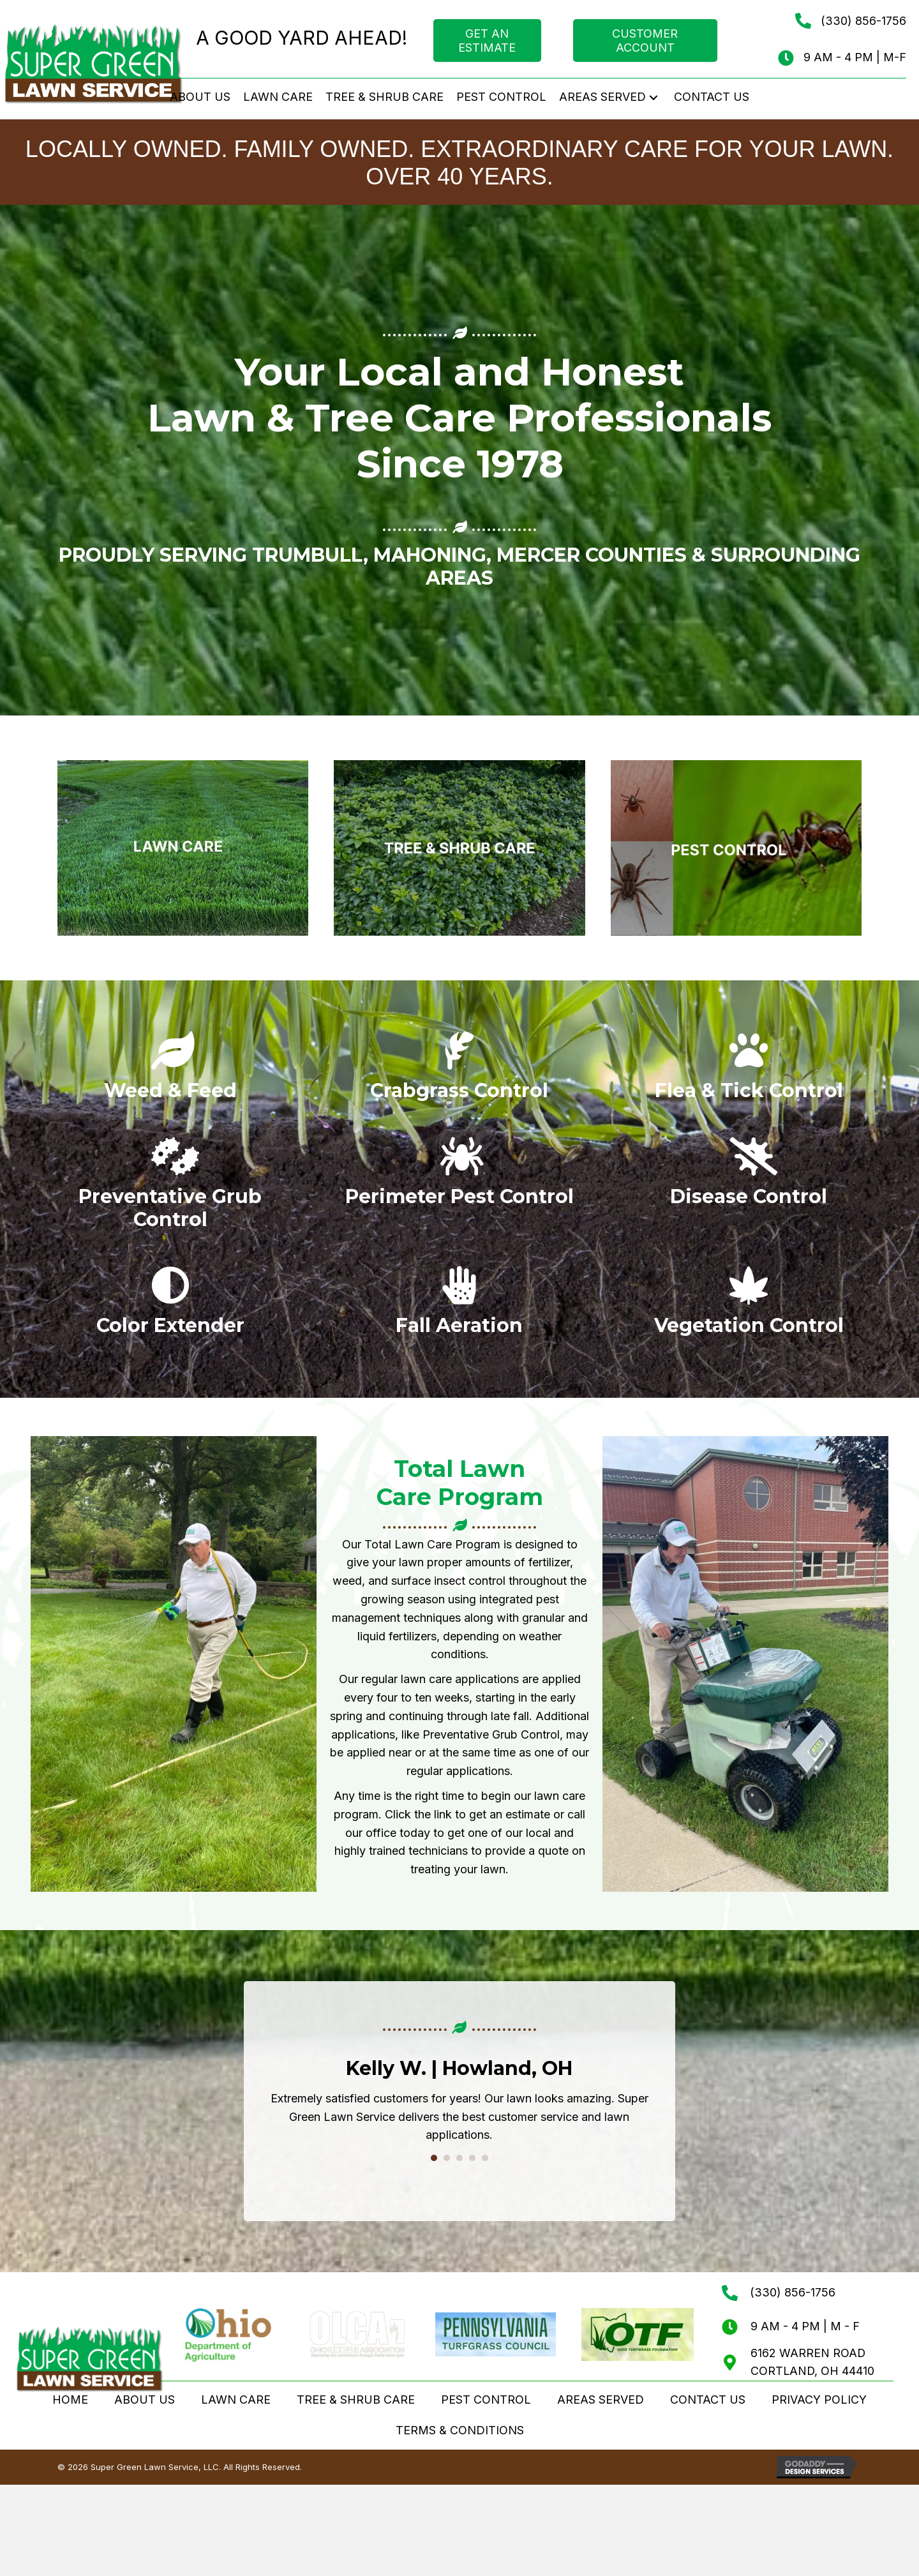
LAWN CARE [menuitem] (236, 2400)
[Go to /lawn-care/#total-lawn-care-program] (170, 1071)
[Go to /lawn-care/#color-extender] (170, 1306)
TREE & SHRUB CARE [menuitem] (356, 2400)
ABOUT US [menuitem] (144, 2400)
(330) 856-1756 (863, 20)
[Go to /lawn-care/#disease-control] (749, 1177)
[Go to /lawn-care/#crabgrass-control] (459, 1071)
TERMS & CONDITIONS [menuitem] (460, 2431)
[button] (653, 97)
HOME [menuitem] (70, 2400)
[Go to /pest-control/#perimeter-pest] (459, 1177)
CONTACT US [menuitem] (707, 2400)
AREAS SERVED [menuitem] (600, 2400)
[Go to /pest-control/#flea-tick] (749, 1071)
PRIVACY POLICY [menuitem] (819, 2400)
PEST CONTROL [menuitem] (486, 2400)
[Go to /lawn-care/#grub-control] (170, 1189)
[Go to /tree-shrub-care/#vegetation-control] (749, 1306)
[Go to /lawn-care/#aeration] (459, 1306)
